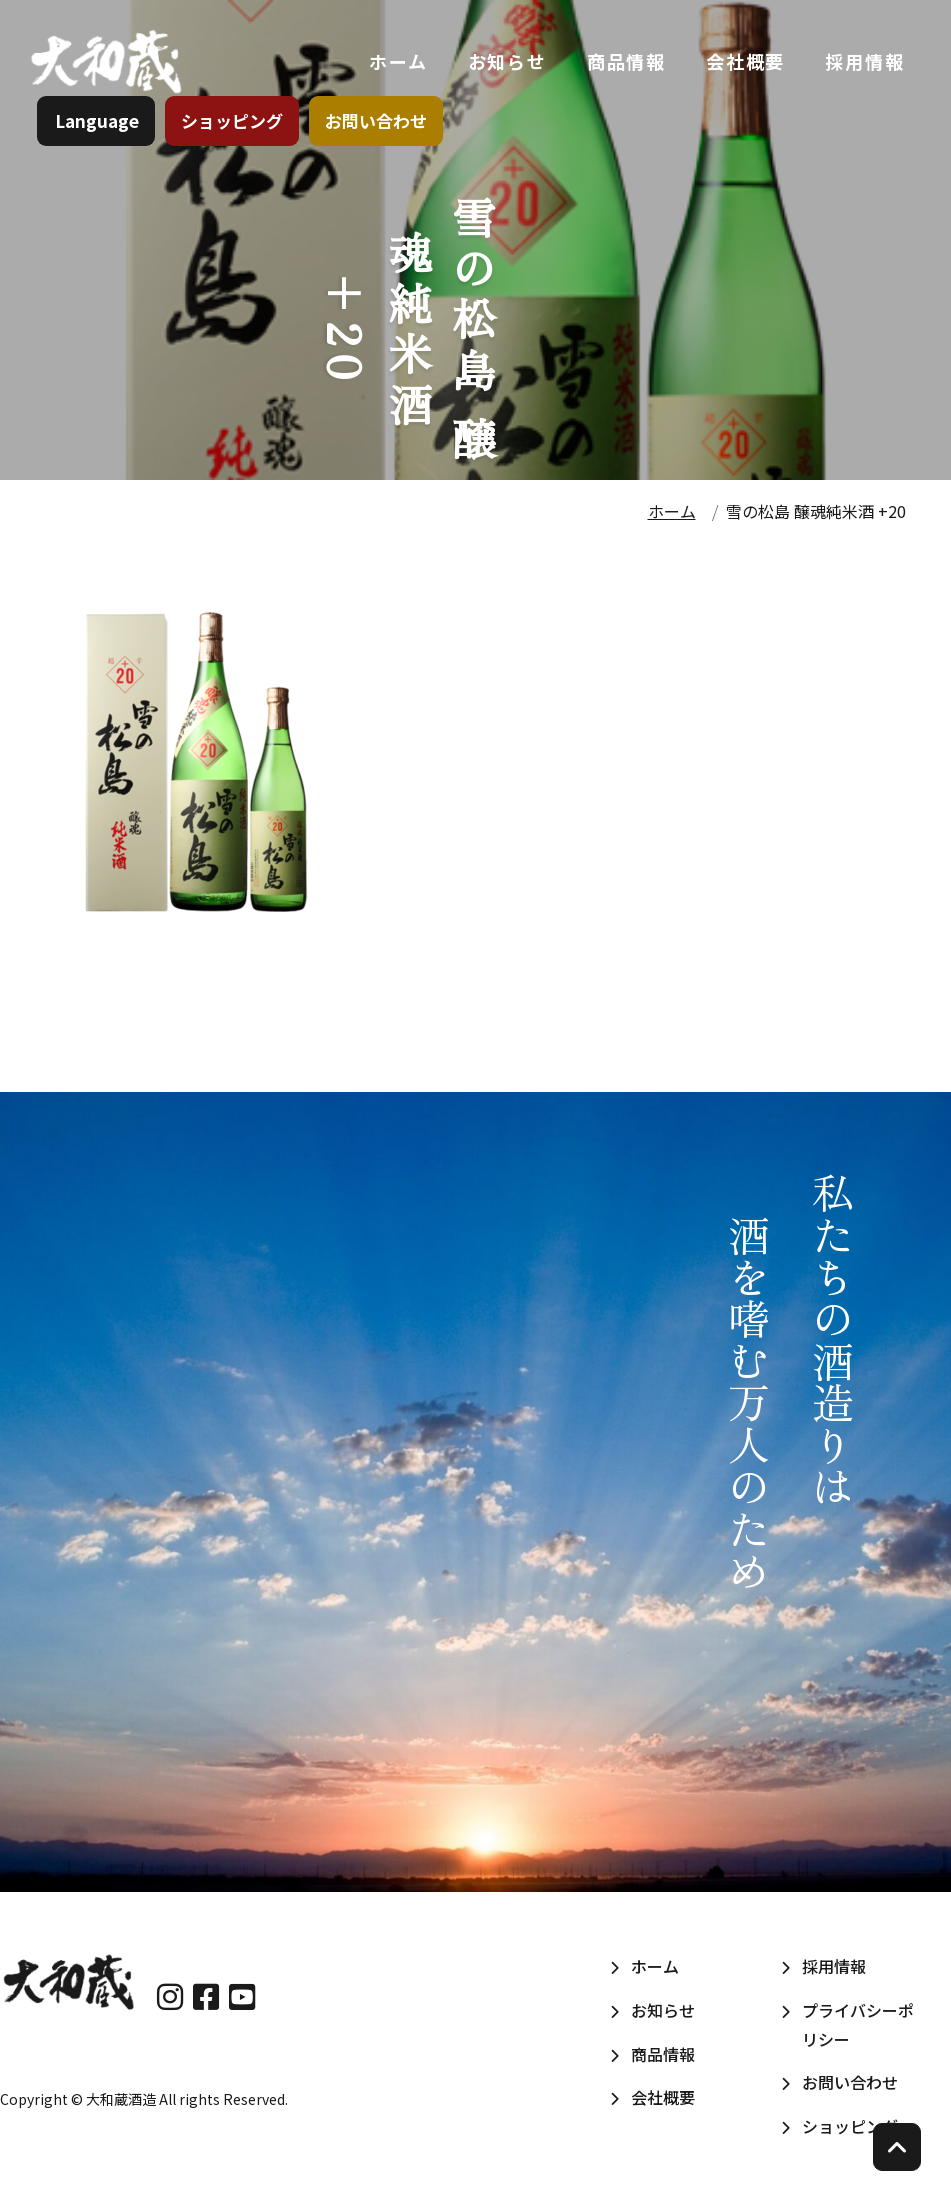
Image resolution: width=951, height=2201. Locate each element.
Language (100, 134)
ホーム (395, 69)
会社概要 (742, 69)
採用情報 (861, 69)
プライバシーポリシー (858, 2024)
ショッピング (235, 134)
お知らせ (503, 69)
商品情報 (622, 69)
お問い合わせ (379, 134)
